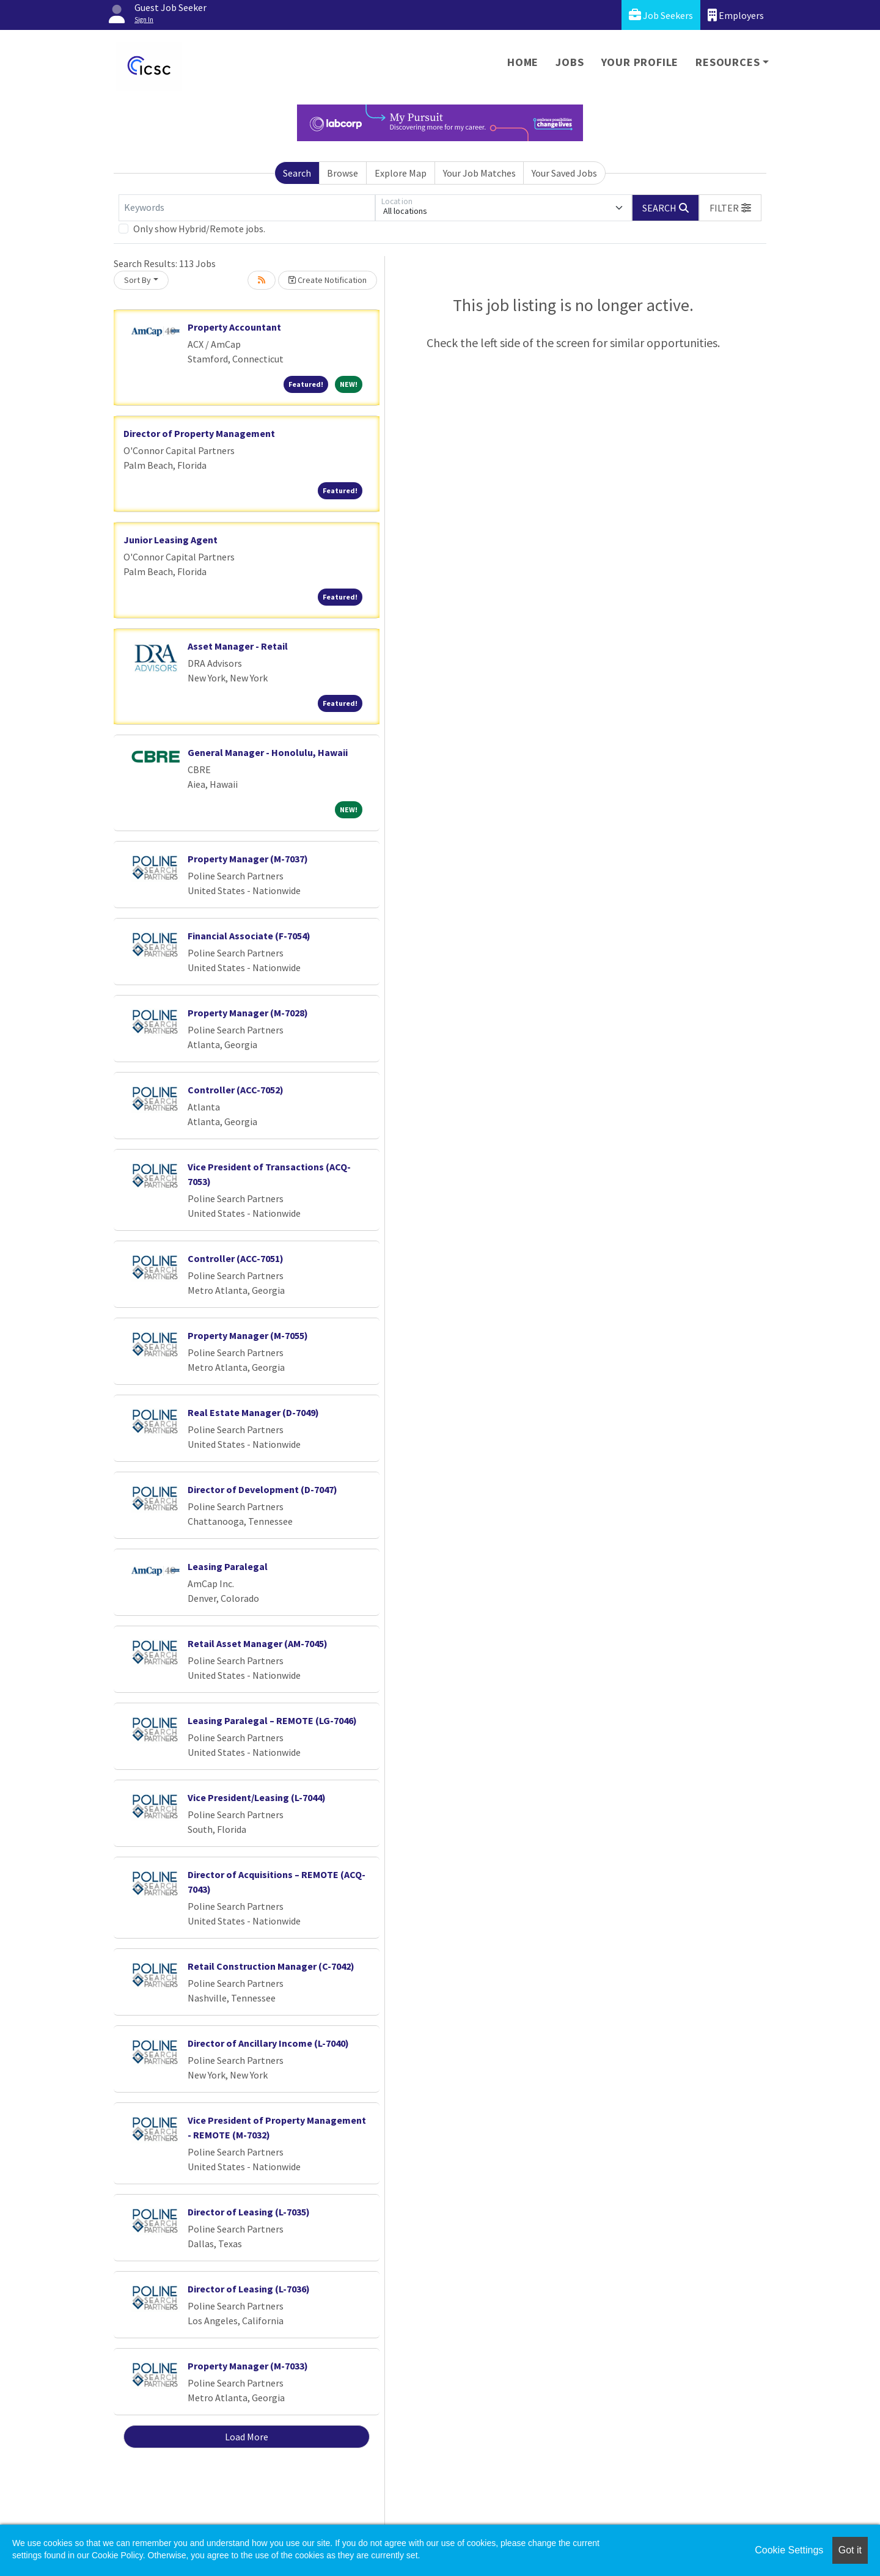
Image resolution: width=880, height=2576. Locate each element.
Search (297, 173)
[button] (730, 207)
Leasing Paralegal (228, 1566)
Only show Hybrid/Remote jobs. (199, 228)
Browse (342, 173)
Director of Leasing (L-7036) (249, 2289)
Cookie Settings (789, 2550)
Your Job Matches (479, 173)
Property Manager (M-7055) (248, 1335)
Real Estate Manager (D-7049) (253, 1412)
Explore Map (401, 173)
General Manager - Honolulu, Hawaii (268, 752)
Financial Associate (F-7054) (249, 936)
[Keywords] (247, 207)
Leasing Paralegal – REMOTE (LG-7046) (272, 1720)
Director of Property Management (199, 433)
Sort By (137, 279)
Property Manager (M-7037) (248, 859)
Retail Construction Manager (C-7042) (271, 1966)
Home (522, 62)
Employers (736, 15)
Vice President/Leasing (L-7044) (257, 1797)
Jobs (570, 62)
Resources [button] (727, 62)
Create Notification (327, 279)
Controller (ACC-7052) (236, 1090)
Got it (850, 2550)
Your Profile (640, 62)
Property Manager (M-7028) (248, 1013)
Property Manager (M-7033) (248, 2366)
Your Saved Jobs (564, 173)
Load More (246, 2437)
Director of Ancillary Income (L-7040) (268, 2043)
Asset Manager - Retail (238, 646)
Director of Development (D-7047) (262, 1489)
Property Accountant (234, 327)
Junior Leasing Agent (170, 540)
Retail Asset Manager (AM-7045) (258, 1643)
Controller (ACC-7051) (236, 1258)
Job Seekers (661, 15)
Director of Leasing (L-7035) (249, 2212)
